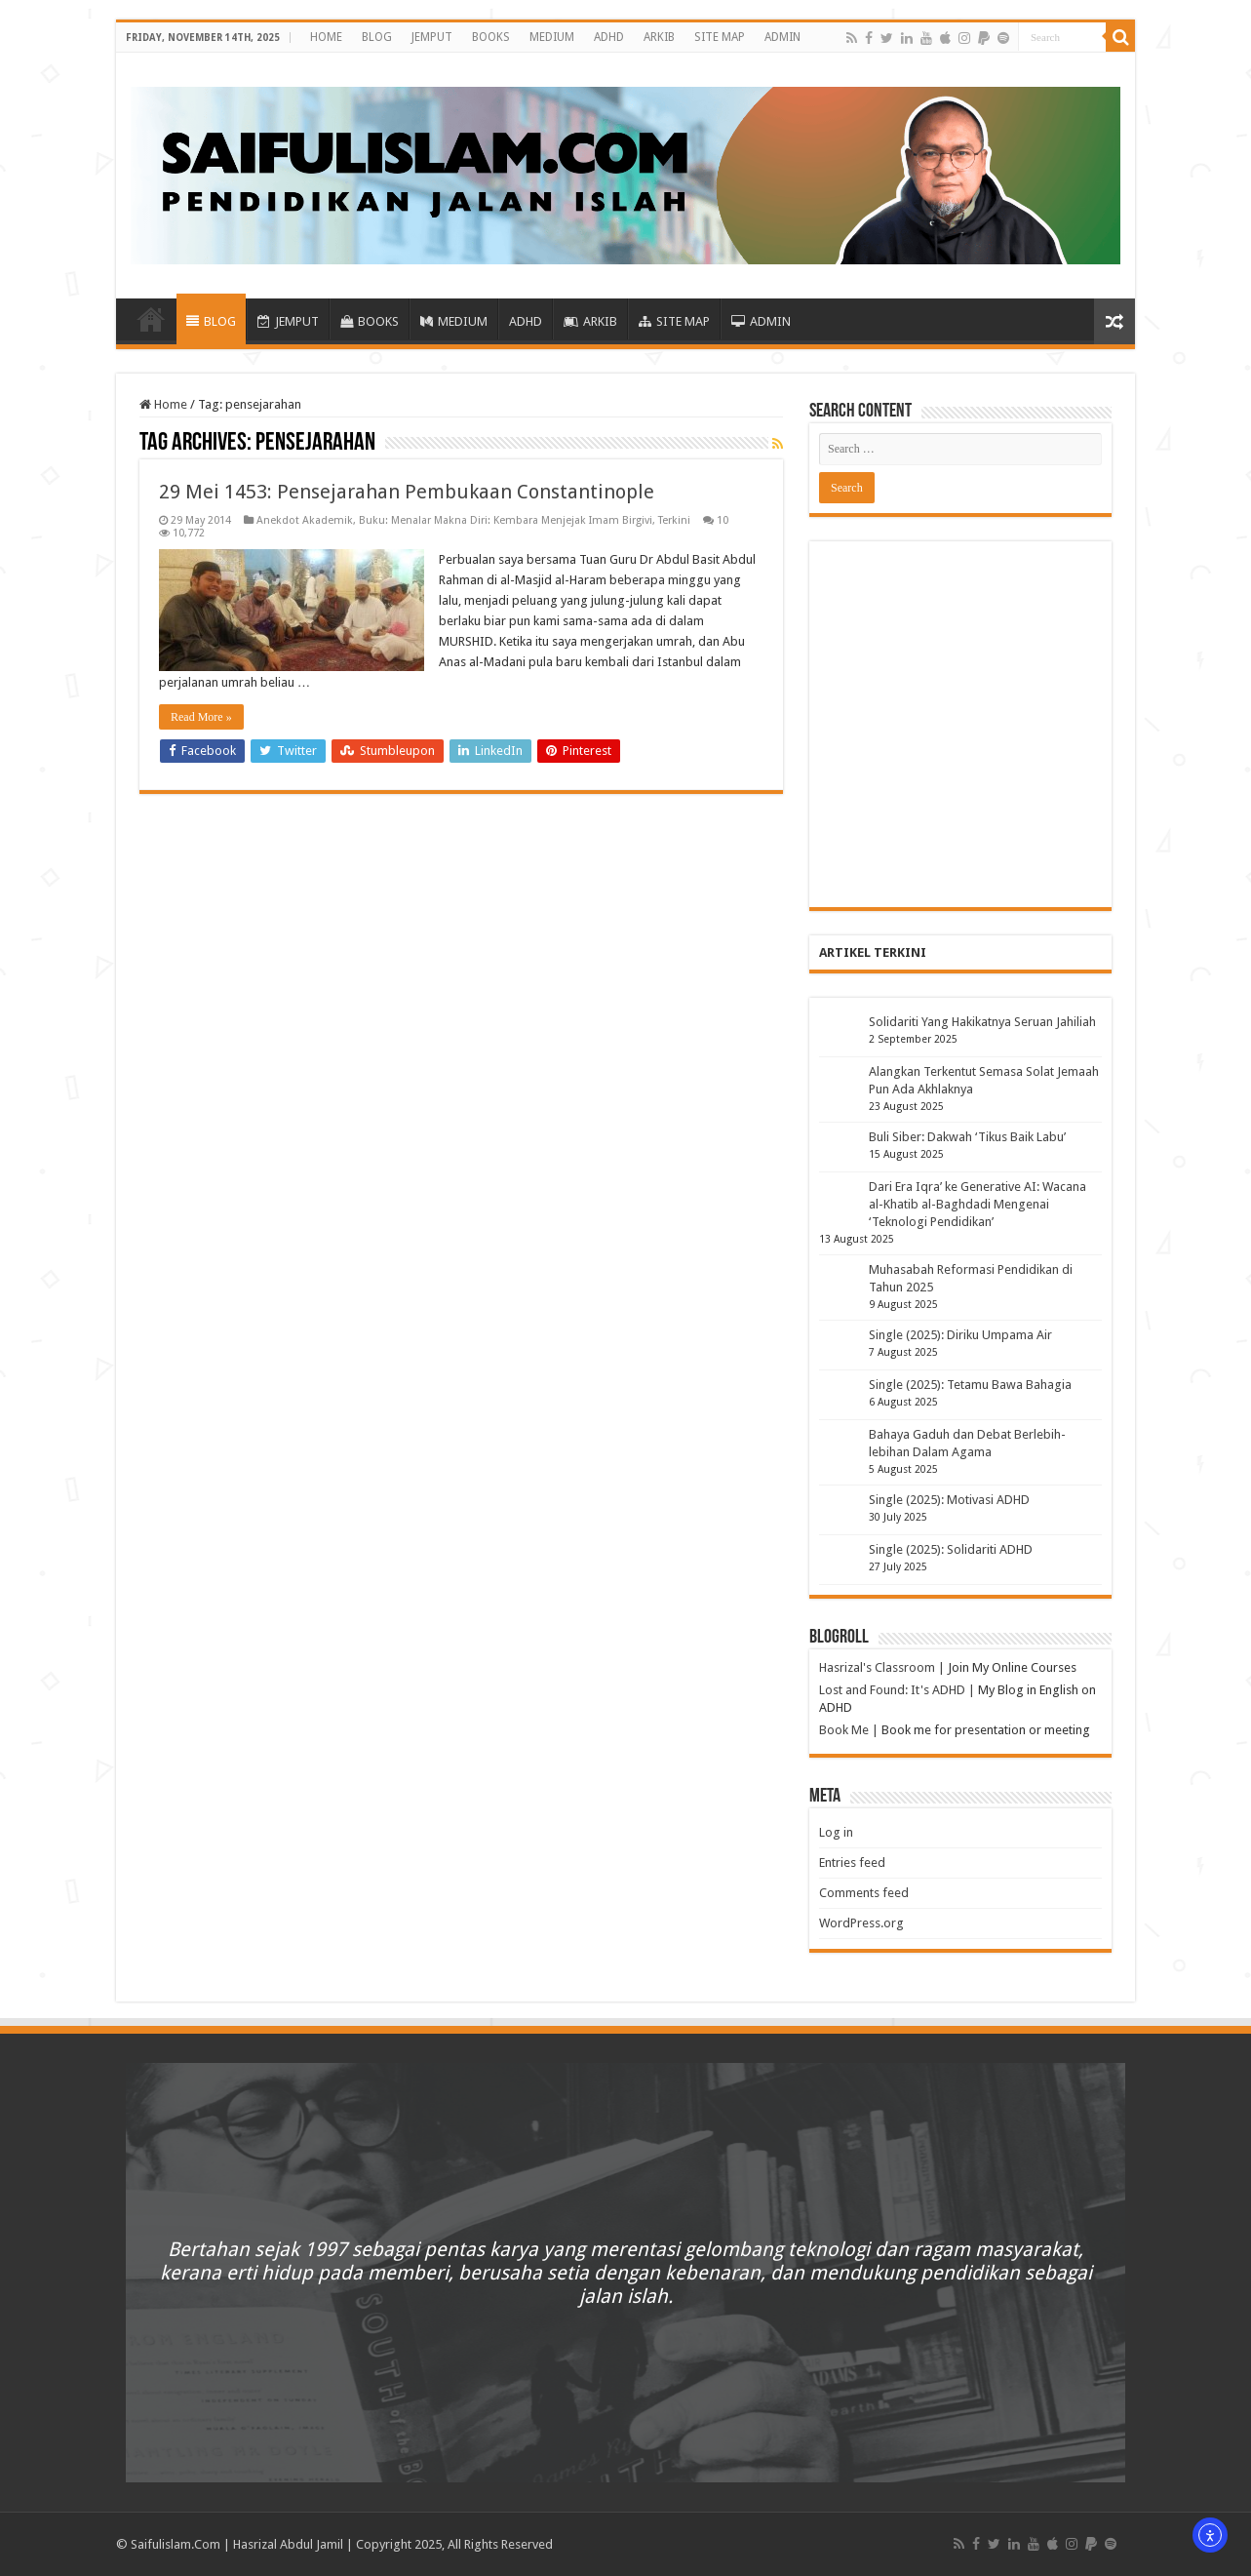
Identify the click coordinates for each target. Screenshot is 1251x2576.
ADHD (609, 37)
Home (163, 404)
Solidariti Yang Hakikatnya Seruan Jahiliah (982, 1021)
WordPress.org (861, 1923)
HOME (326, 37)
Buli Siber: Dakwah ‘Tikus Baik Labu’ (967, 1136)
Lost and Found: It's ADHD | (897, 1690)
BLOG (377, 37)
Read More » (201, 717)
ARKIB (659, 37)
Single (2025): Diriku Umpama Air (960, 1335)
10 (722, 520)
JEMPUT (431, 37)
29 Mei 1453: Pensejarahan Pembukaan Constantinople (406, 491)
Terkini (674, 520)
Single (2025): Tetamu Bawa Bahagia (970, 1384)
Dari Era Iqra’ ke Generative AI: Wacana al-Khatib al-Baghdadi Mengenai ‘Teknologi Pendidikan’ (977, 1204)
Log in (836, 1832)
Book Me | (849, 1730)
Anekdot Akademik (304, 520)
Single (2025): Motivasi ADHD (949, 1499)
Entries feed (852, 1862)
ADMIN (782, 37)
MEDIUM (551, 37)
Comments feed (864, 1892)
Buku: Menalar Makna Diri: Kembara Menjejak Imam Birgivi (505, 520)
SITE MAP (719, 37)
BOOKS (491, 37)
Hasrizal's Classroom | (882, 1667)
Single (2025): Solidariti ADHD (951, 1549)
